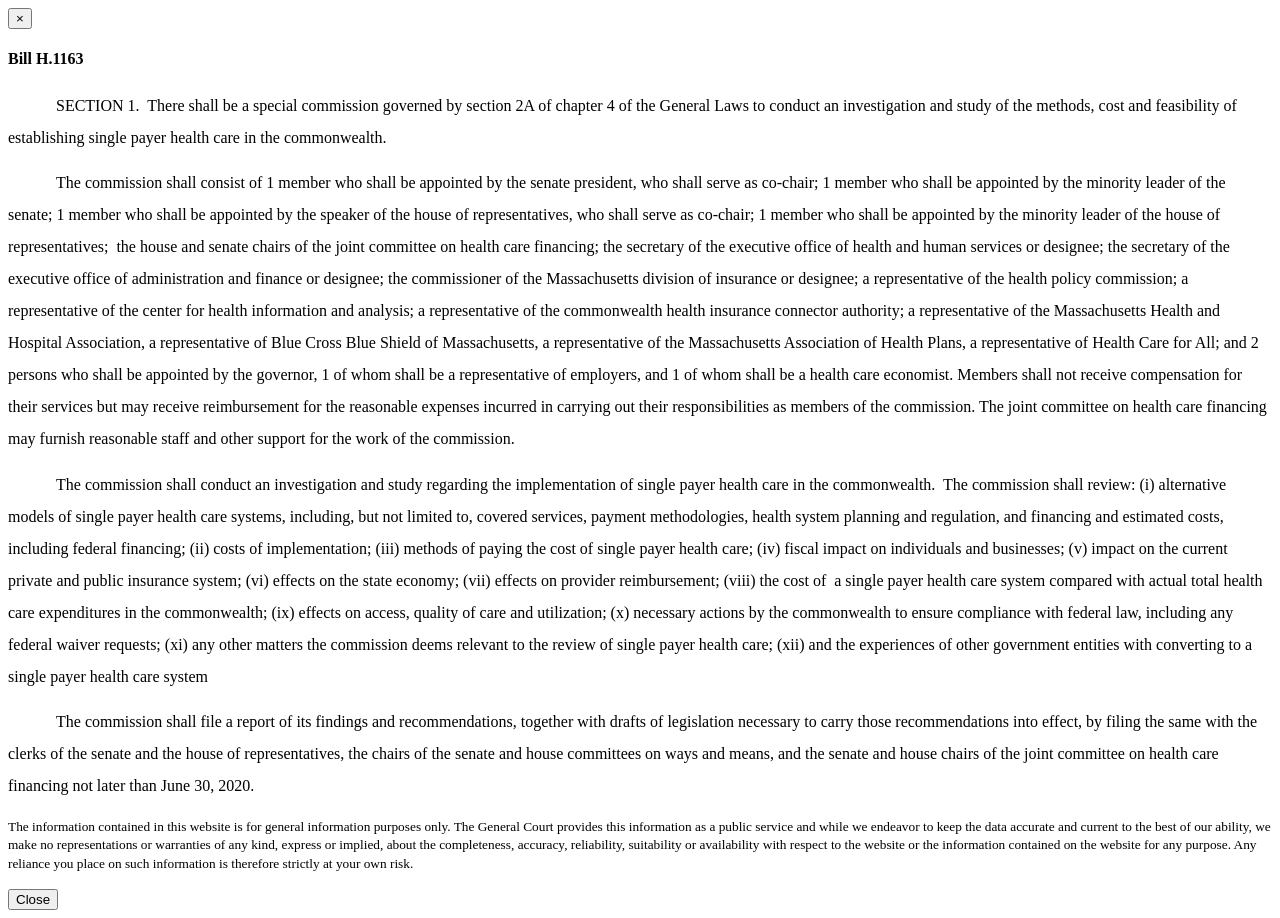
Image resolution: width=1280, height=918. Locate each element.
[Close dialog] (20, 18)
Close (33, 899)
